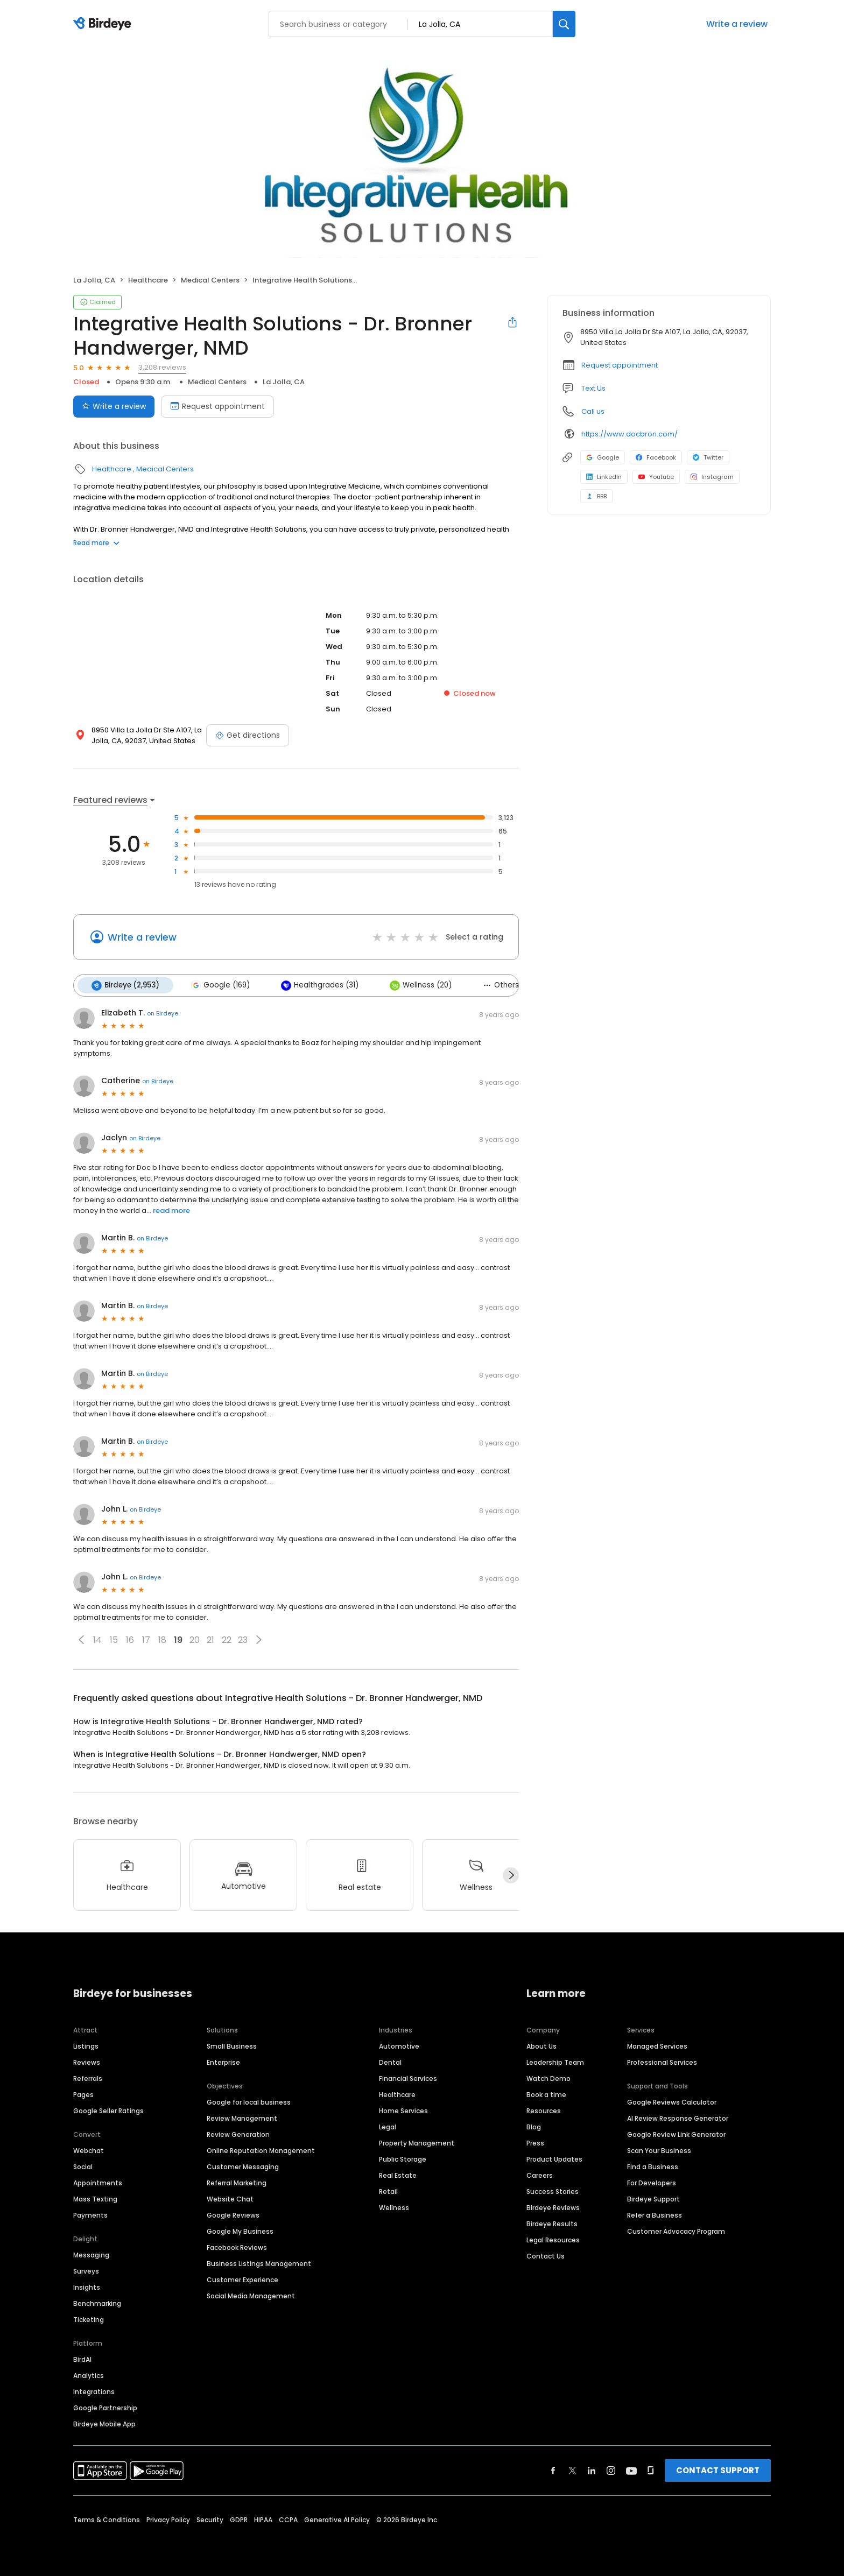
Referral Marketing (236, 2182)
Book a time (546, 2094)
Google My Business (240, 2230)
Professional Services (662, 2061)
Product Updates (554, 2158)
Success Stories (552, 2191)
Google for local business (249, 2101)
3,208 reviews (162, 367)
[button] (81, 1639)
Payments (90, 2214)
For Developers (651, 2182)
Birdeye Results (552, 2223)
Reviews (86, 2061)
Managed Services (657, 2045)
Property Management (416, 2142)
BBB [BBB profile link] (596, 496)
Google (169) (220, 985)
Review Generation (238, 2134)
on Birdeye (162, 1013)
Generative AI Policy (337, 2519)
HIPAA (263, 2519)
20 (194, 1640)
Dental (390, 2061)
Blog (533, 2126)
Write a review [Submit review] (114, 406)
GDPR (239, 2519)
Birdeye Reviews (553, 2207)
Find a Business (652, 2166)
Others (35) (509, 985)
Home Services (403, 2110)
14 (97, 1640)
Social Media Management (251, 2295)
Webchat (88, 2150)
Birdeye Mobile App (104, 2423)
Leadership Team (555, 2061)
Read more (96, 542)
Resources (543, 2110)
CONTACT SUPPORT (717, 2469)
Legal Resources (553, 2239)
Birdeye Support (653, 2198)
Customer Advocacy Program (676, 2230)
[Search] (564, 24)
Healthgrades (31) (319, 985)
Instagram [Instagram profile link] (712, 476)
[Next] (511, 1875)
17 (146, 1640)
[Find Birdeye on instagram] (611, 2470)
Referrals (87, 2078)
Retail (388, 2191)
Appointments (97, 2182)
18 (162, 1640)
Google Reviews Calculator (671, 2101)
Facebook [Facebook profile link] (656, 457)
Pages (83, 2094)
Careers (539, 2174)
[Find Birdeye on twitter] (572, 2470)
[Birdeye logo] (104, 24)
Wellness (394, 2207)
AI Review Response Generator (677, 2117)
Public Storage (402, 2158)
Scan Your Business (659, 2150)
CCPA (288, 2519)
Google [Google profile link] (602, 457)
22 (226, 1640)
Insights (86, 2286)
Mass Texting (95, 2198)
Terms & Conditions (106, 2519)
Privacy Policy (168, 2519)
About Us (541, 2045)
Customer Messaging (243, 2166)
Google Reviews (233, 2214)
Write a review (737, 24)
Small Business (232, 2045)
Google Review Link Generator (676, 2134)
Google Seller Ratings (108, 2110)
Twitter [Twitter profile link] (708, 457)
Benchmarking (97, 2302)
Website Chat (230, 2198)
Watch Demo (548, 2078)
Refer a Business (654, 2214)
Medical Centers (210, 280)
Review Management (242, 2117)
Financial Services (408, 2078)
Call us (592, 411)
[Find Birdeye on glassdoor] (651, 2470)
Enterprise (223, 2061)
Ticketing (88, 2319)
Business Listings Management (259, 2263)
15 (114, 1640)
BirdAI (82, 2358)
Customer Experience (242, 2279)
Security (209, 2519)
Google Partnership (105, 2407)
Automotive (399, 2045)
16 (130, 1640)
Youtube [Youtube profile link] (656, 476)
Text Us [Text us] (593, 388)
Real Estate (398, 2174)
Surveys (86, 2270)
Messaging (91, 2254)
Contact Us (545, 2255)
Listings (86, 2045)
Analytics (88, 2375)
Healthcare (148, 280)
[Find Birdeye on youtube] (631, 2470)
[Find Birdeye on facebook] (553, 2470)
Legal (387, 2126)
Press (535, 2142)
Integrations (94, 2391)
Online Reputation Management (261, 2150)
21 (210, 1640)
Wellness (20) (421, 985)
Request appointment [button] (619, 365)
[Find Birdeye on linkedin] (591, 2470)
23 (243, 1640)
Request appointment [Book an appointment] (217, 406)
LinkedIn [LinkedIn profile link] (604, 476)
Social (83, 2166)
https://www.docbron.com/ (629, 434)
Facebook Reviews (237, 2247)
